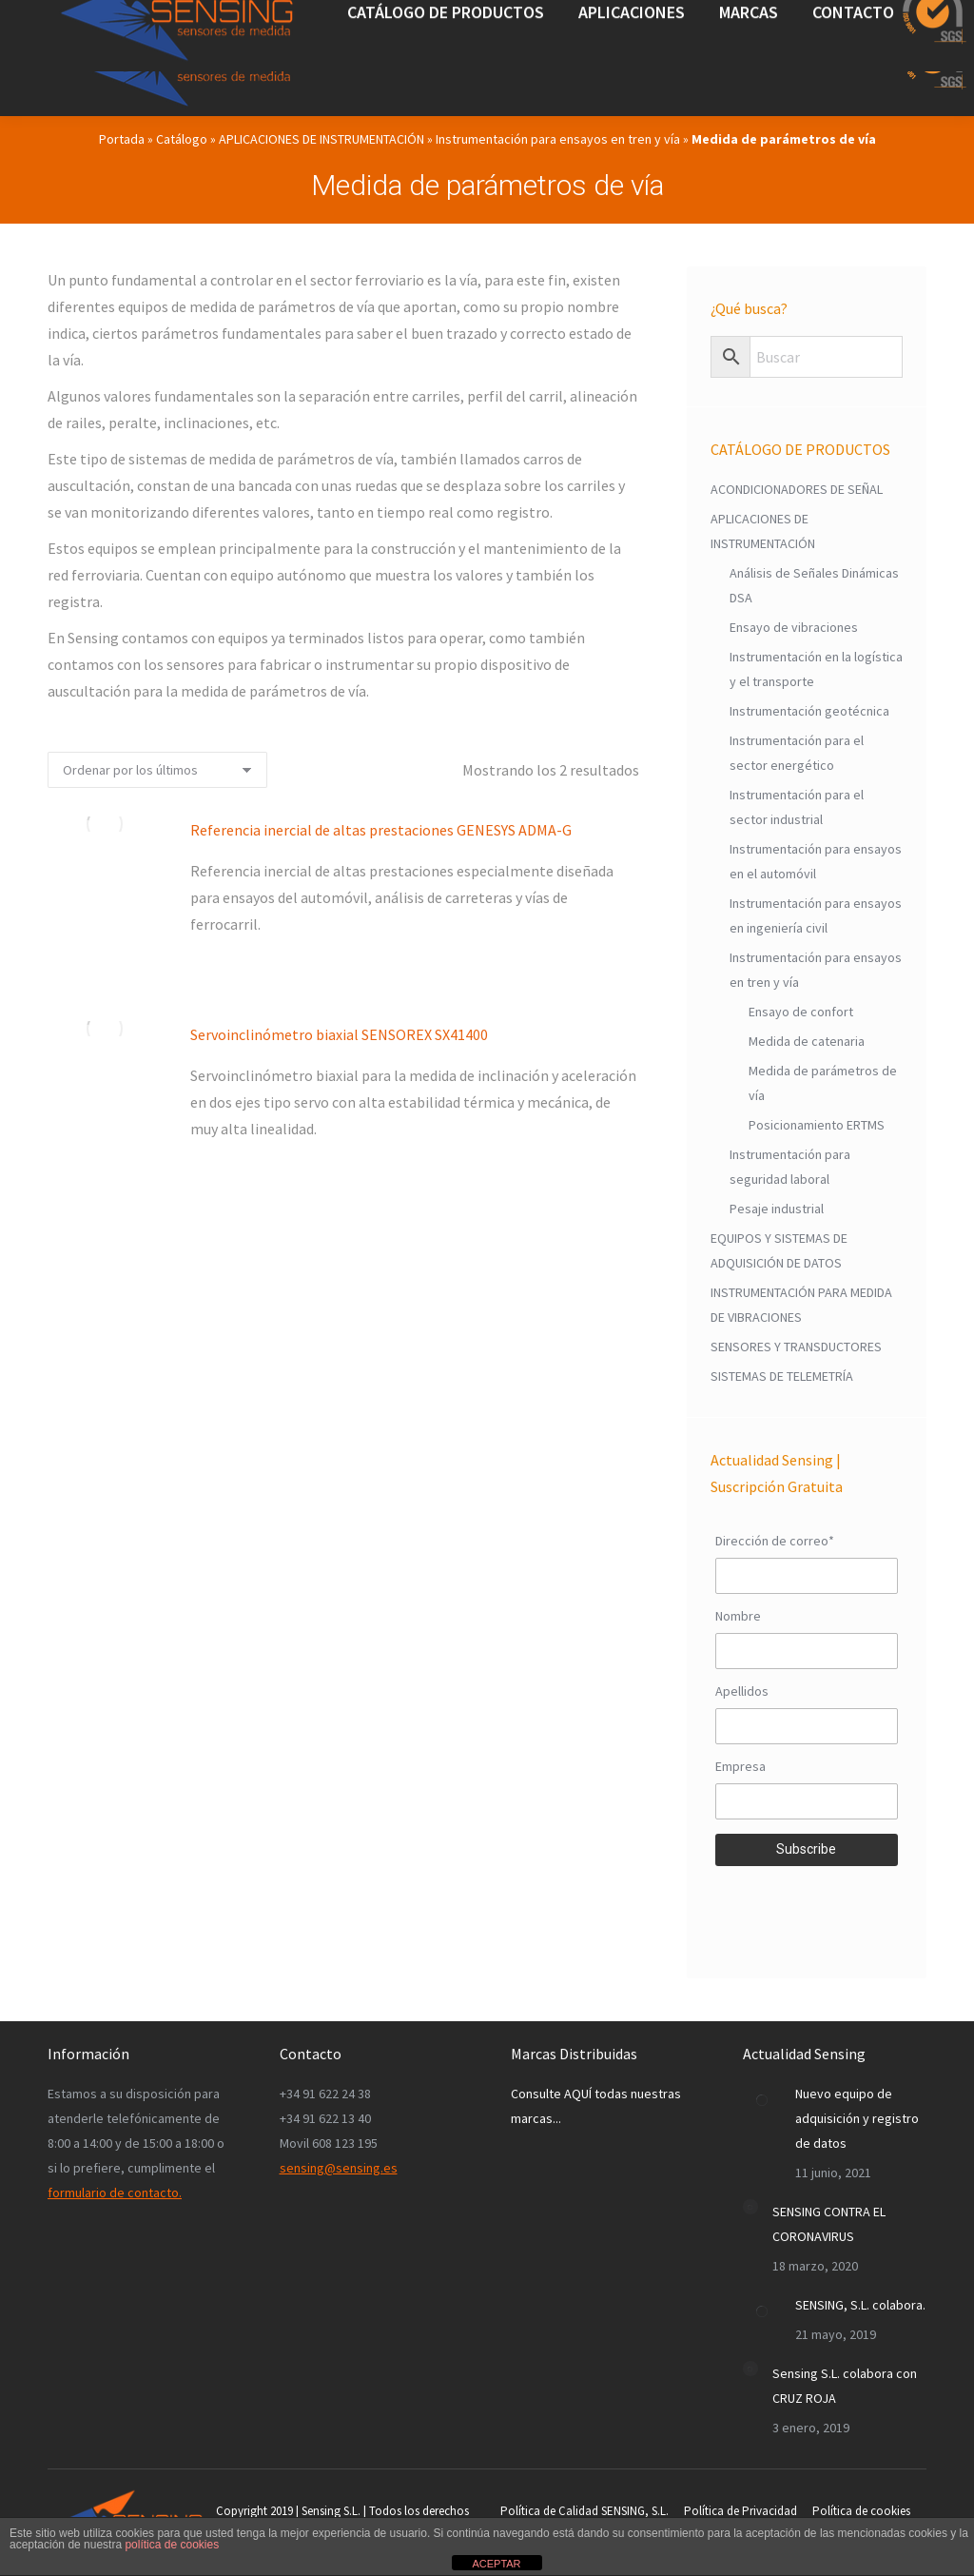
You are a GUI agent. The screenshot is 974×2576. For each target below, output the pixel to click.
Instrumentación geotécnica (809, 710)
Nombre (738, 1615)
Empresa (740, 1766)
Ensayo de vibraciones (794, 627)
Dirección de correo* (774, 1540)
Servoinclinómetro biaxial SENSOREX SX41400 (339, 1034)
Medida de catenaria (807, 1041)
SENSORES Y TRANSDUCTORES (796, 1346)
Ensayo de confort (801, 1011)
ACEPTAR (496, 2563)
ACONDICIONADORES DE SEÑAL (797, 489)
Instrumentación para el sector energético (797, 753)
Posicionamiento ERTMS (817, 1124)
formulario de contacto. (115, 2192)
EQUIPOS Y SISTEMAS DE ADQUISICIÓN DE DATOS (779, 1250)
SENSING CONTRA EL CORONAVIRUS (829, 2224)
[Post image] (762, 2100)
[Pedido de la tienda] (157, 770)
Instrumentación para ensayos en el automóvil (816, 861)
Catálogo (181, 138)
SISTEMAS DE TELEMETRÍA (782, 1376)
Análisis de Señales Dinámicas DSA (814, 585)
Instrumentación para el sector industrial (797, 807)
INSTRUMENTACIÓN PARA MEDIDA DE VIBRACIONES (801, 1305)
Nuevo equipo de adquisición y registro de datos (857, 2118)
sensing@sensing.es (339, 2167)
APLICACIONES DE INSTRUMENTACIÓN (321, 138)
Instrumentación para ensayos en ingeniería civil (816, 915)
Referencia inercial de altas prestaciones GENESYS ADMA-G (381, 829)
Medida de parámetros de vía (823, 1083)
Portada (122, 138)
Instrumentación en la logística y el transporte (816, 669)
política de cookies (172, 2544)
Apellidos (742, 1691)
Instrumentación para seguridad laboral (790, 1167)
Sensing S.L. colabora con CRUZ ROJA (844, 2386)
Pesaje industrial (777, 1208)
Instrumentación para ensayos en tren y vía (558, 138)
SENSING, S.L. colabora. (860, 2304)
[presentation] (806, 1908)
